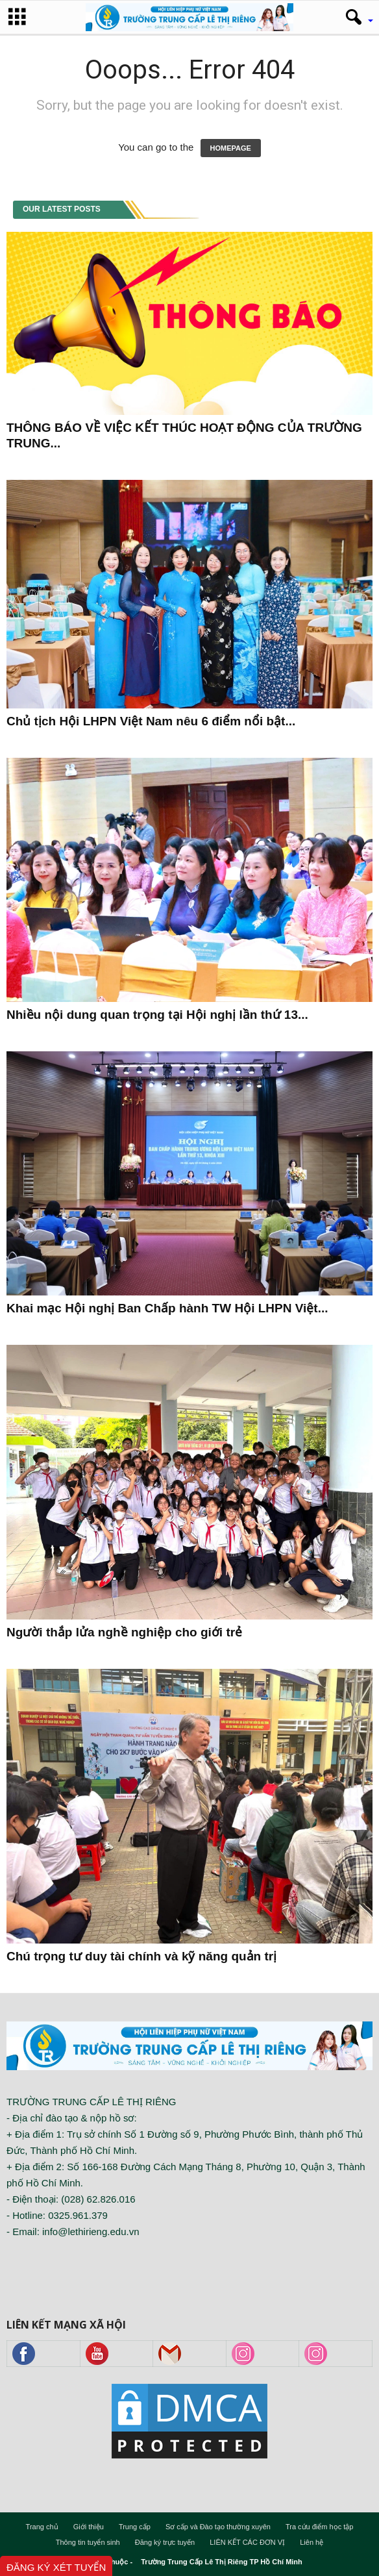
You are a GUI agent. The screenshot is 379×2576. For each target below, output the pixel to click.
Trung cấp (135, 2527)
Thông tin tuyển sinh (88, 2542)
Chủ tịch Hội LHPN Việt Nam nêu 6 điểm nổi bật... (150, 721)
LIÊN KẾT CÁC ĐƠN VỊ (247, 2542)
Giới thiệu (88, 2527)
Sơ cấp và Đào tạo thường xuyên (218, 2527)
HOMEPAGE (230, 148)
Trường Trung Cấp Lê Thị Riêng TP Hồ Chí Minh (221, 2562)
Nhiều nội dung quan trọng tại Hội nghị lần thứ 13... (157, 1014)
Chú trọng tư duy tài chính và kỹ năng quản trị (141, 1956)
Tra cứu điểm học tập (319, 2527)
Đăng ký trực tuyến (165, 2542)
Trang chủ (42, 2527)
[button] (355, 17)
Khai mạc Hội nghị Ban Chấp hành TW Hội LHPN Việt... (167, 1308)
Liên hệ (311, 2542)
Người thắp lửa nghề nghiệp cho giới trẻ (124, 1632)
